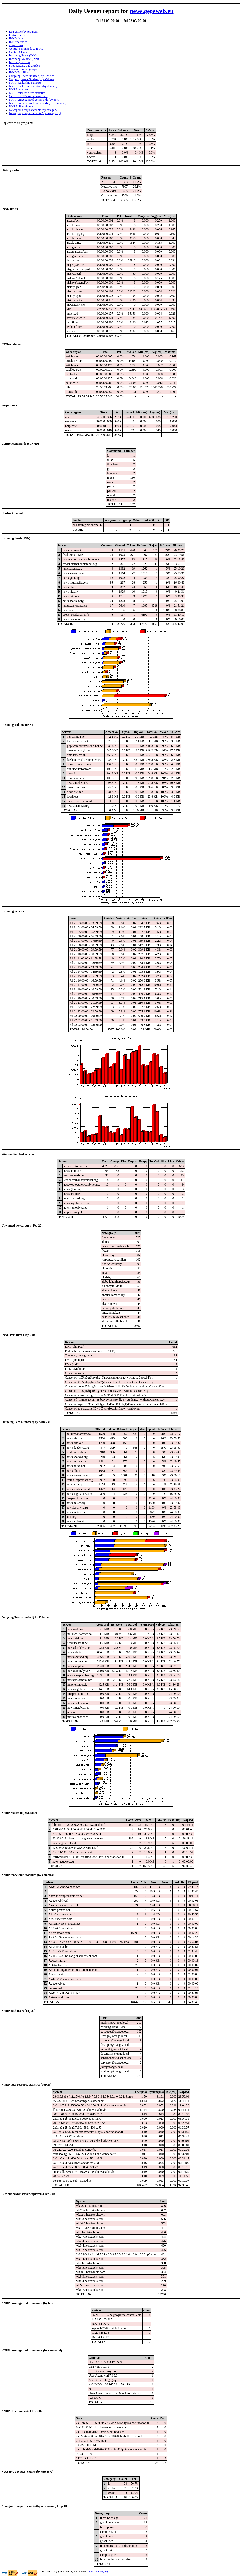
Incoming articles (19, 62)
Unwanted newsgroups (23, 69)
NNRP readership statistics (25, 82)
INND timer (16, 38)
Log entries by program (23, 31)
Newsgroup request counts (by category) (33, 109)
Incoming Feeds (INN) (23, 55)
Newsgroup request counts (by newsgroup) (35, 113)
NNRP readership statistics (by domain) (33, 86)
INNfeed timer (18, 41)
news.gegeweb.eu (152, 11)
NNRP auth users (19, 89)
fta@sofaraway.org (98, 2571)
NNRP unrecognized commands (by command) (37, 103)
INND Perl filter (19, 72)
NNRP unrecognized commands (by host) (34, 99)
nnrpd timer (16, 45)
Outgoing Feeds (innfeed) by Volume (31, 79)
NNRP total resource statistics (27, 92)
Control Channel (19, 52)
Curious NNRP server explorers (28, 96)
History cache (17, 35)
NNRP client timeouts (22, 106)
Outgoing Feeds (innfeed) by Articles (31, 75)
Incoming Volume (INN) (24, 58)
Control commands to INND (26, 48)
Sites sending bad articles (24, 65)
